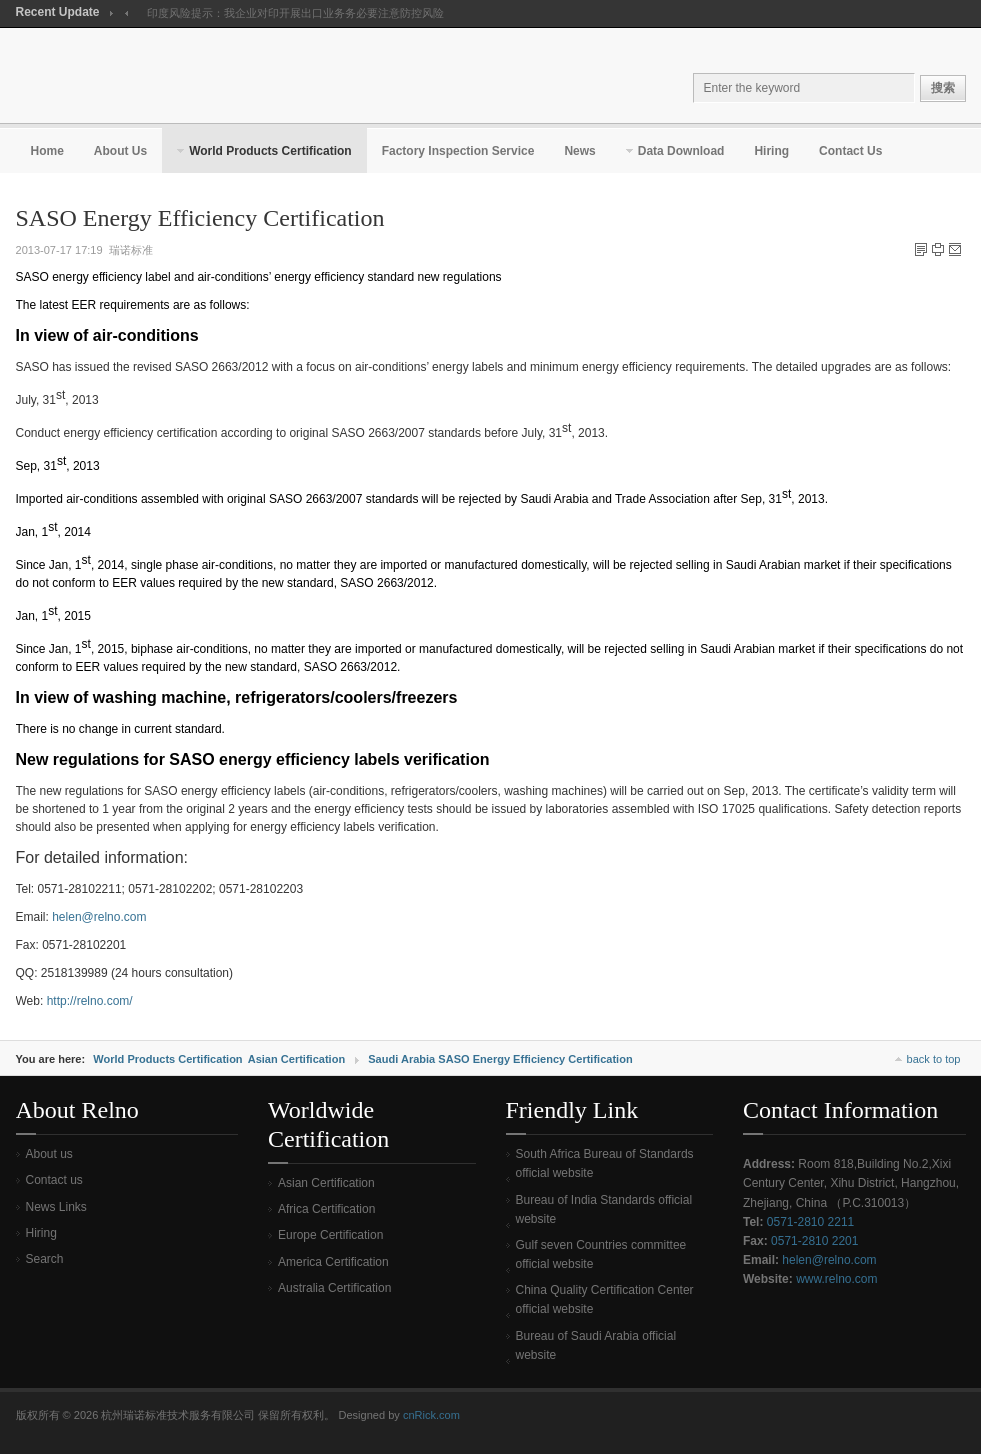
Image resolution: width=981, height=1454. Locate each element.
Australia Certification (334, 1288)
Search (45, 1259)
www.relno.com (836, 1279)
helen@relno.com (99, 917)
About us (49, 1154)
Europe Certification (330, 1235)
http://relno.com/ (90, 1001)
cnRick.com (431, 1415)
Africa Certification (326, 1209)
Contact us (54, 1180)
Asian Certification (296, 1059)
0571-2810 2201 (814, 1241)
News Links (56, 1207)
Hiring (41, 1233)
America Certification (333, 1262)
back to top (934, 1059)
